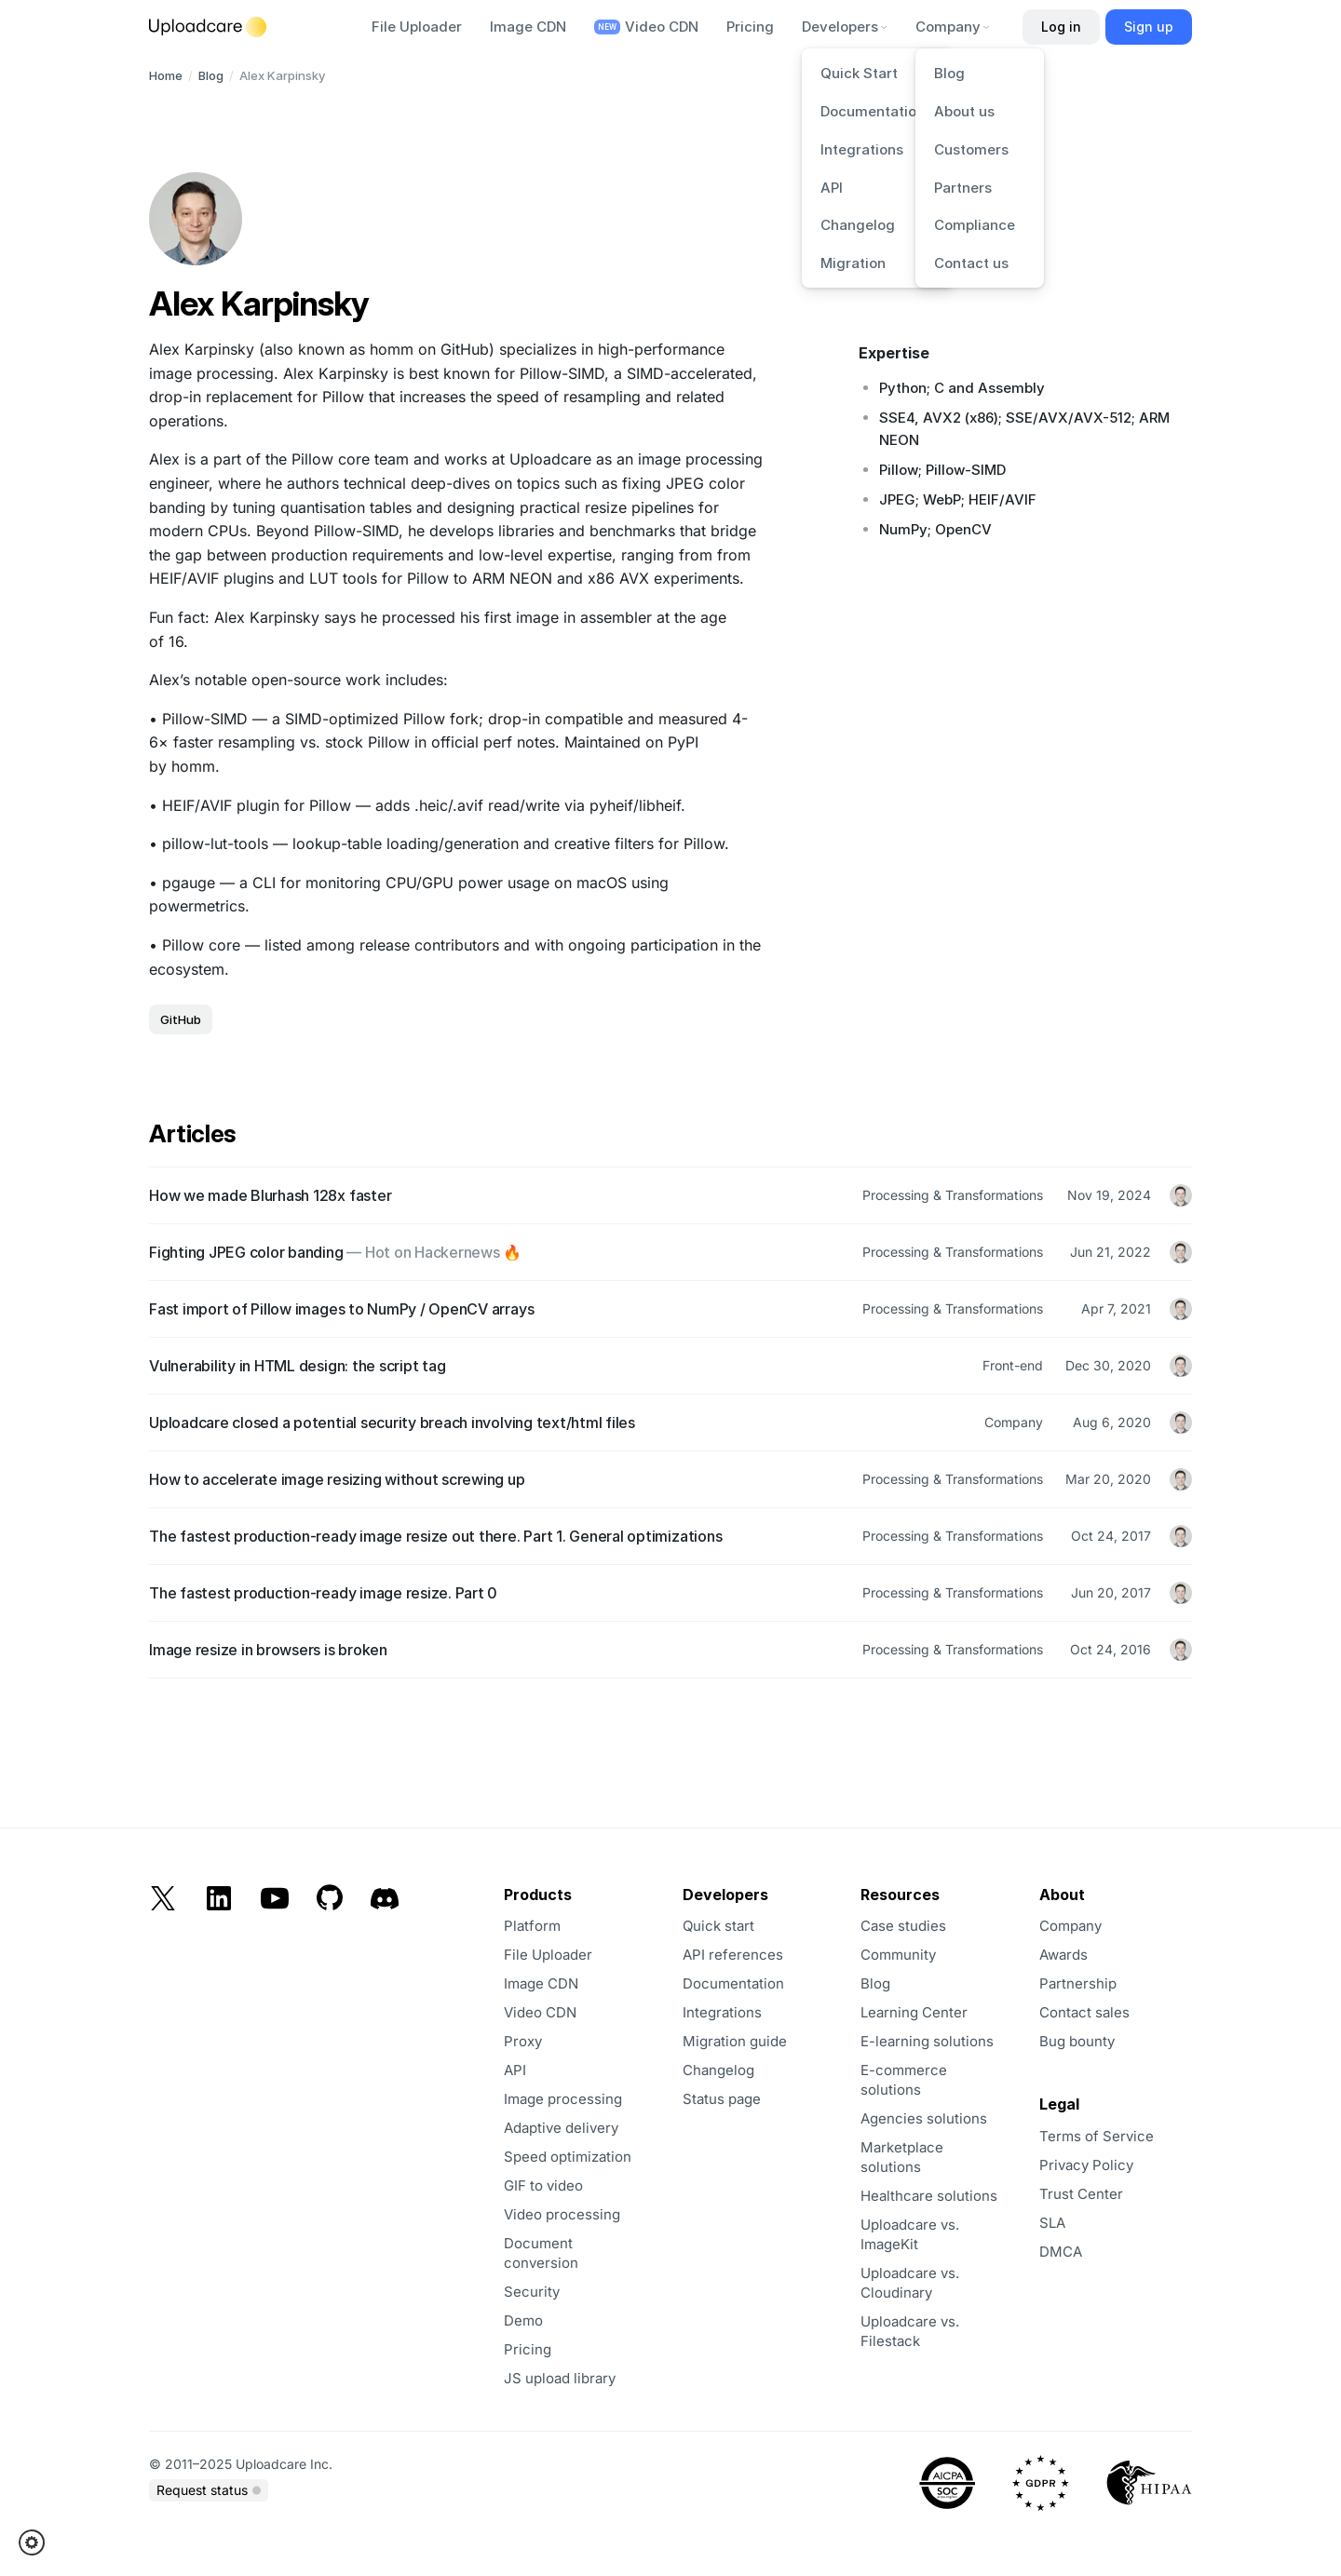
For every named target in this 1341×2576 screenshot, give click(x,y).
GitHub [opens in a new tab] (180, 1019)
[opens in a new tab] (1113, 2193)
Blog (211, 75)
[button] (38, 2542)
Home (166, 75)
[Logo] (207, 27)
